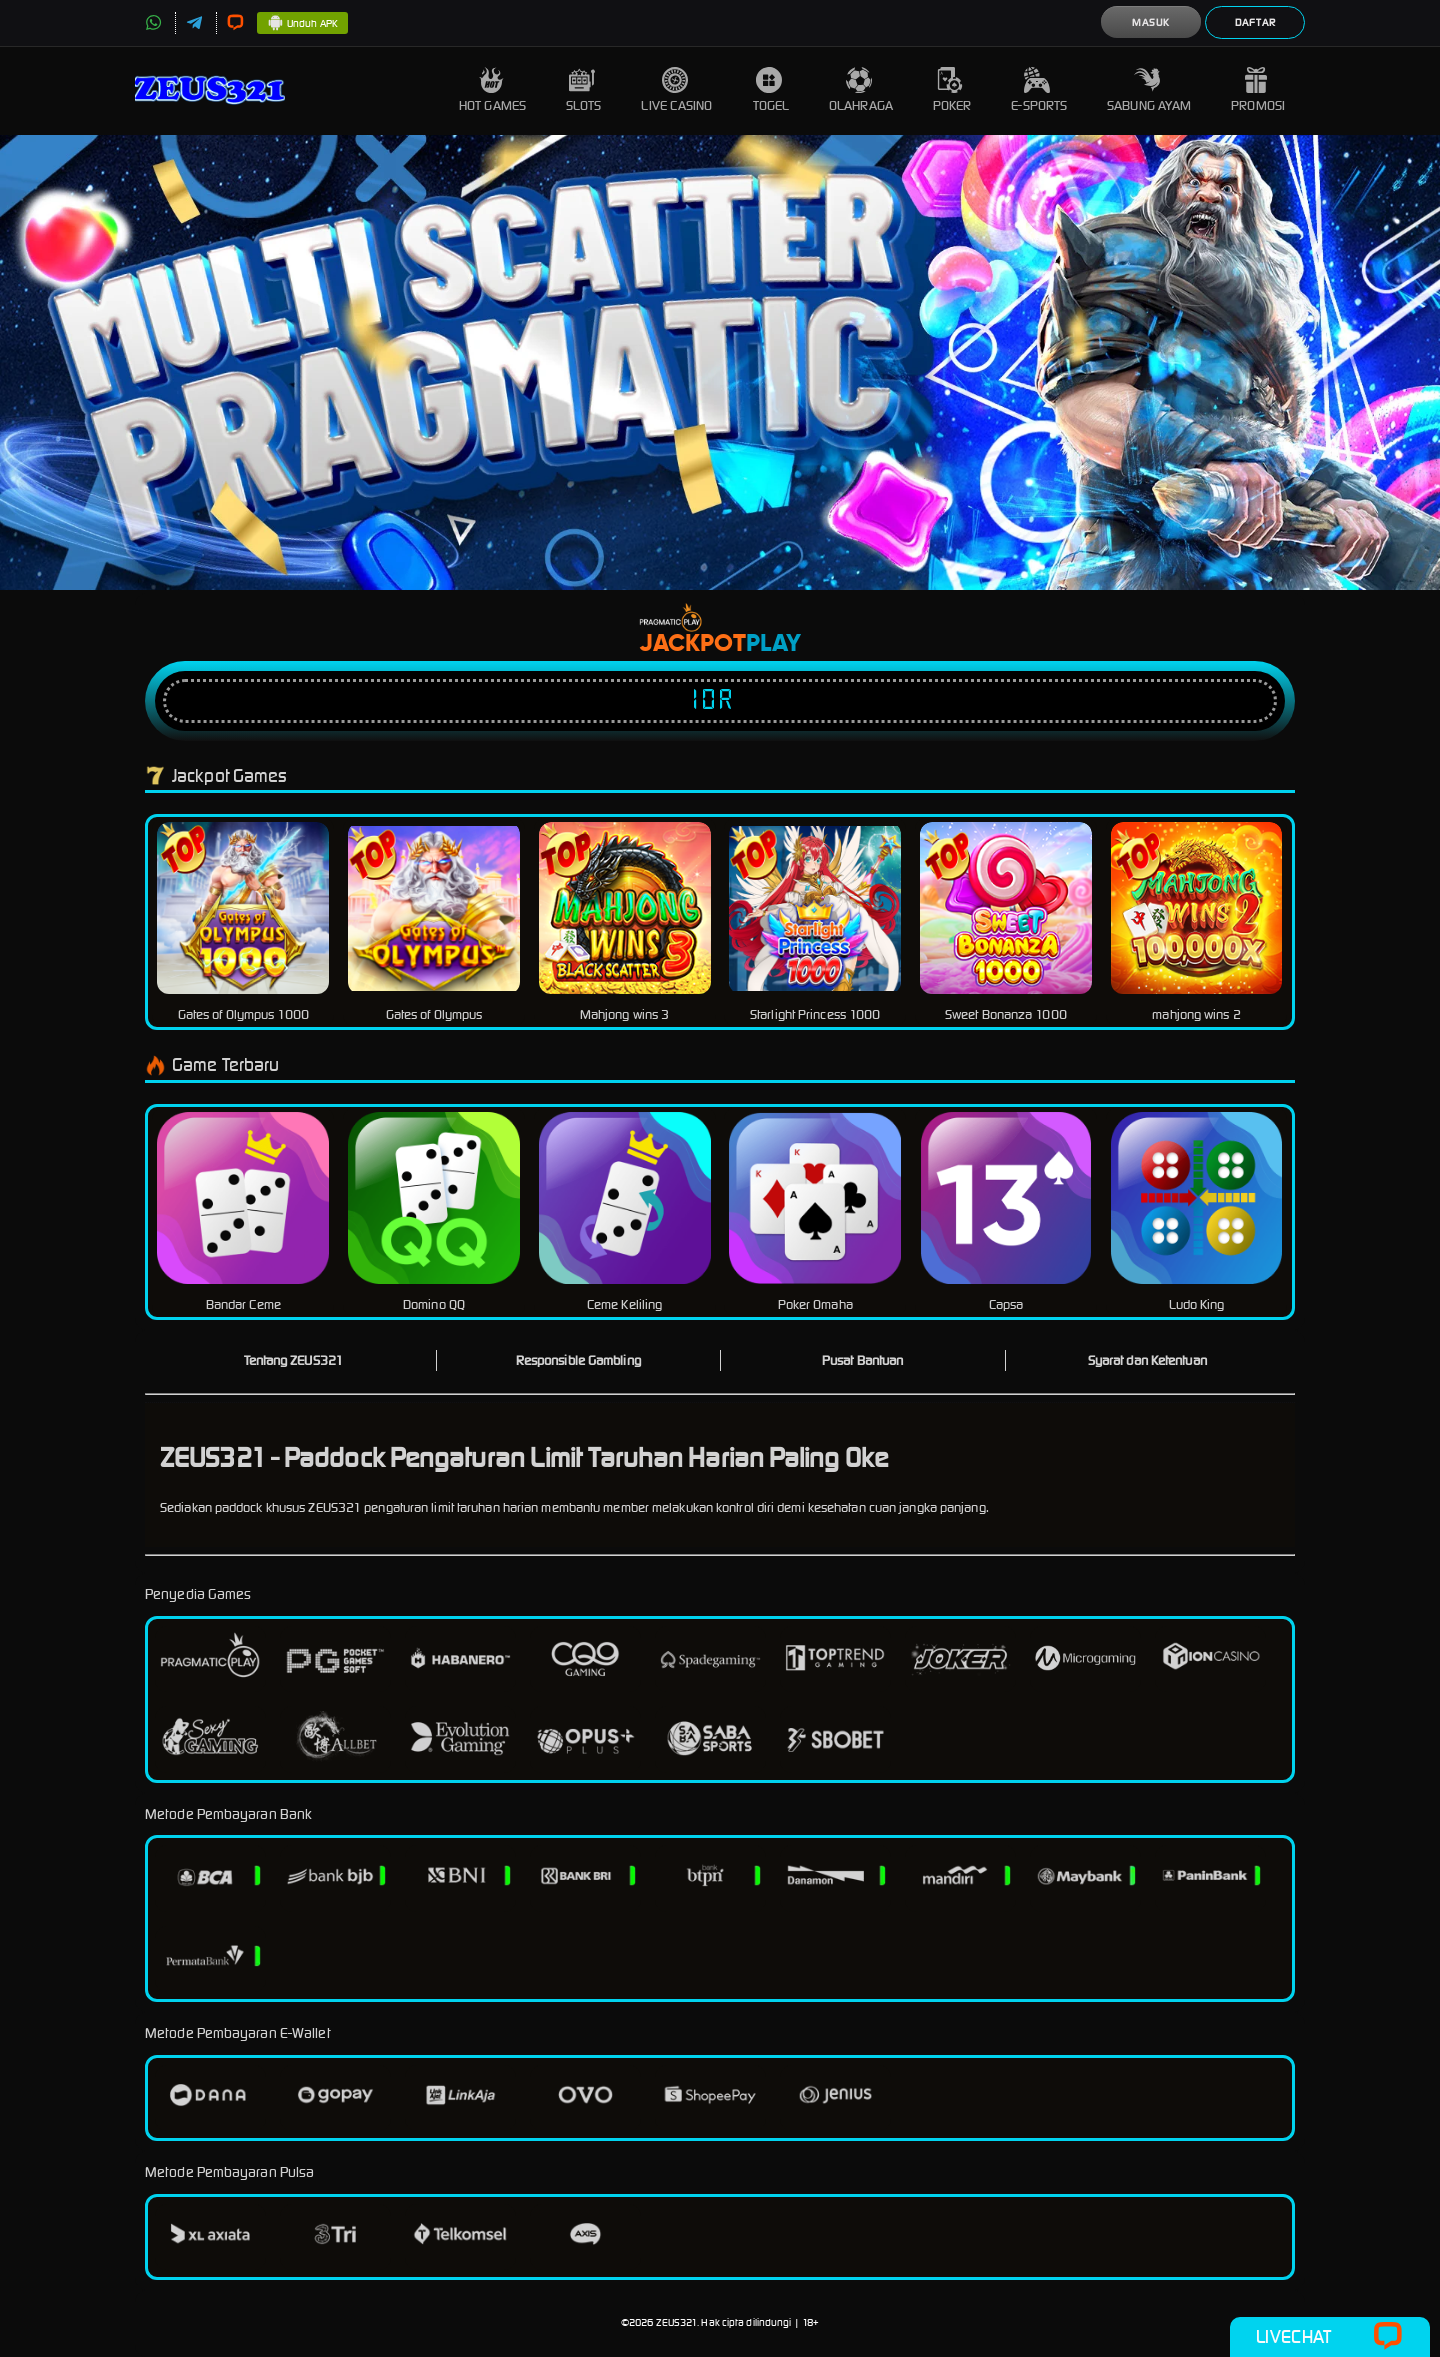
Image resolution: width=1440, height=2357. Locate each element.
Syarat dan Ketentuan (1147, 1360)
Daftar (1255, 22)
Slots (584, 90)
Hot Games (492, 90)
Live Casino (676, 90)
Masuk (1151, 22)
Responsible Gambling (578, 1360)
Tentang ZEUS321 (294, 1360)
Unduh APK (302, 24)
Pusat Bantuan (862, 1360)
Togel (771, 90)
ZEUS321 (677, 2322)
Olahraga (861, 90)
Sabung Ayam (1149, 90)
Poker (952, 90)
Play (773, 644)
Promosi (1258, 90)
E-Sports (1039, 90)
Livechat (1329, 2337)
